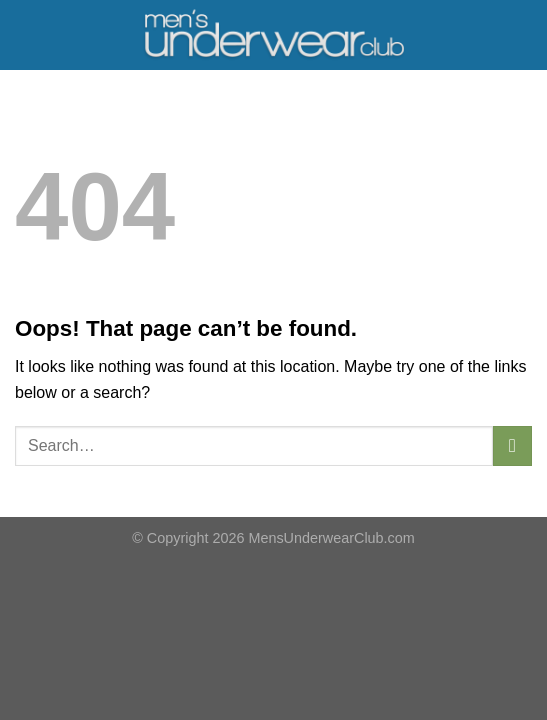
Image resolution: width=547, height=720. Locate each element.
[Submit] (512, 445)
